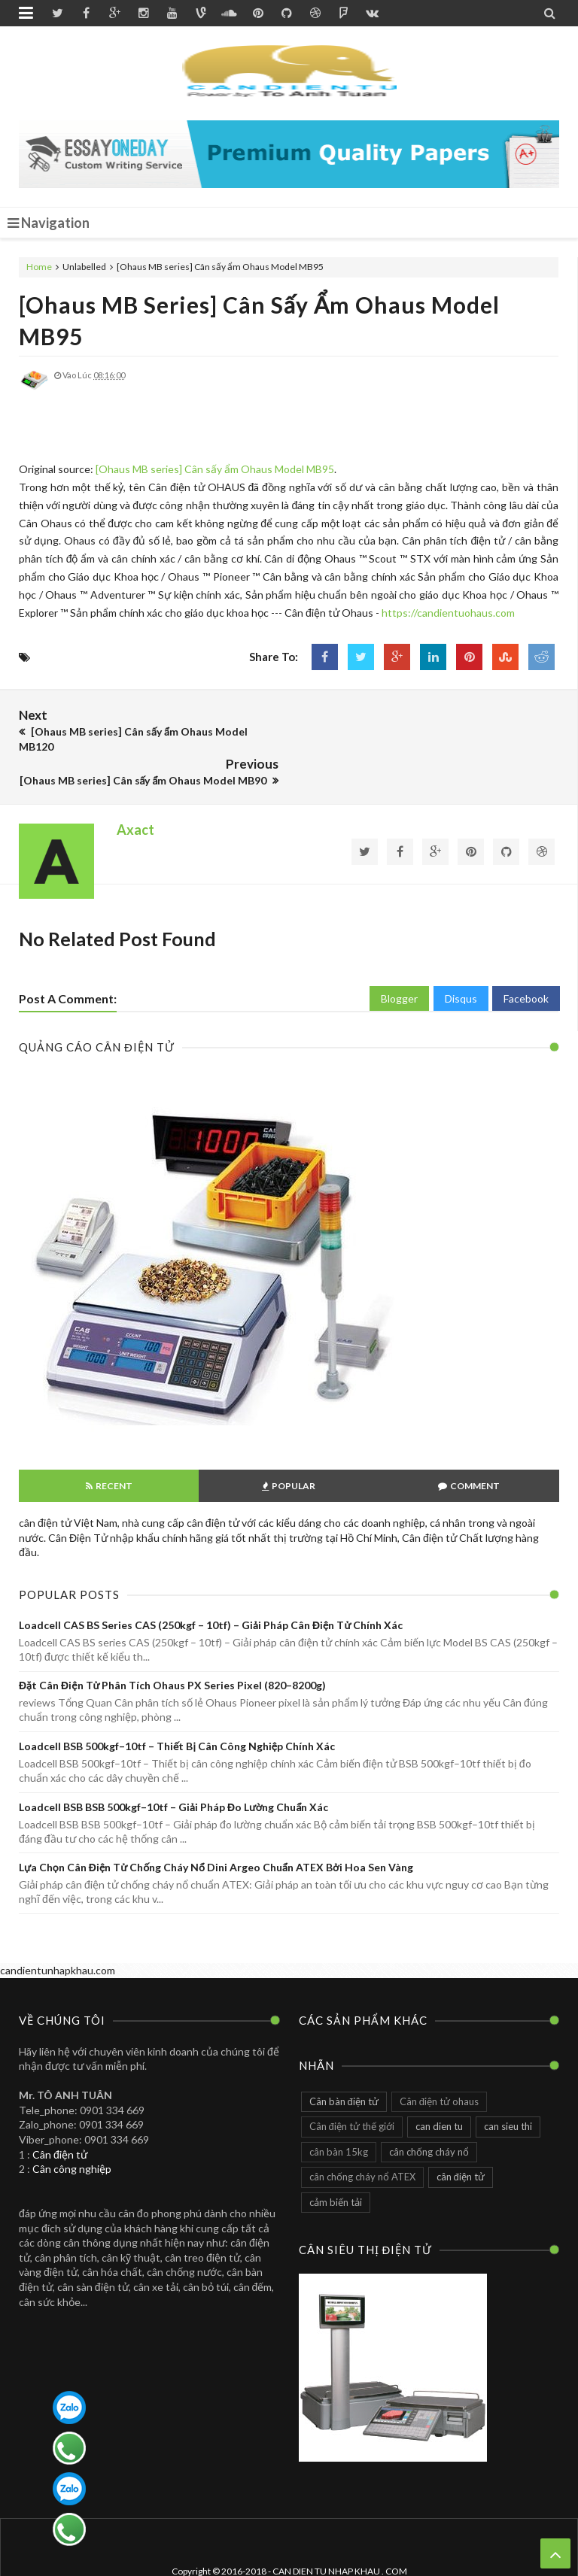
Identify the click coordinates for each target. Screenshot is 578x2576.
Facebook (526, 963)
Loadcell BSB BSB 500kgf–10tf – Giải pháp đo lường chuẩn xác (173, 1771)
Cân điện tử (59, 2119)
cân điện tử (461, 2141)
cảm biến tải (335, 2167)
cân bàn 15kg (338, 2116)
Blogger (399, 963)
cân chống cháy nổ (429, 2116)
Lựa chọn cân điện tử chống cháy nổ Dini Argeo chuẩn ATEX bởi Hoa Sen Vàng (216, 1831)
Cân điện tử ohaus (439, 2066)
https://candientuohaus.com (448, 612)
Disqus (461, 963)
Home (39, 266)
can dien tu (439, 2091)
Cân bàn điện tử (344, 2066)
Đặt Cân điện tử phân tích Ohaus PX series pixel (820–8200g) (172, 1650)
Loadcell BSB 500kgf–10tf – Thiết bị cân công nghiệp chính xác (177, 1710)
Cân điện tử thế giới (351, 2091)
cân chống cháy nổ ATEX (362, 2141)
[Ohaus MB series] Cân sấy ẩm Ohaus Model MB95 (215, 469)
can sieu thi (508, 2091)
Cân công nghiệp (71, 2133)
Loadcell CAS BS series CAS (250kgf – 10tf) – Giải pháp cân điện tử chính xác (211, 1589)
